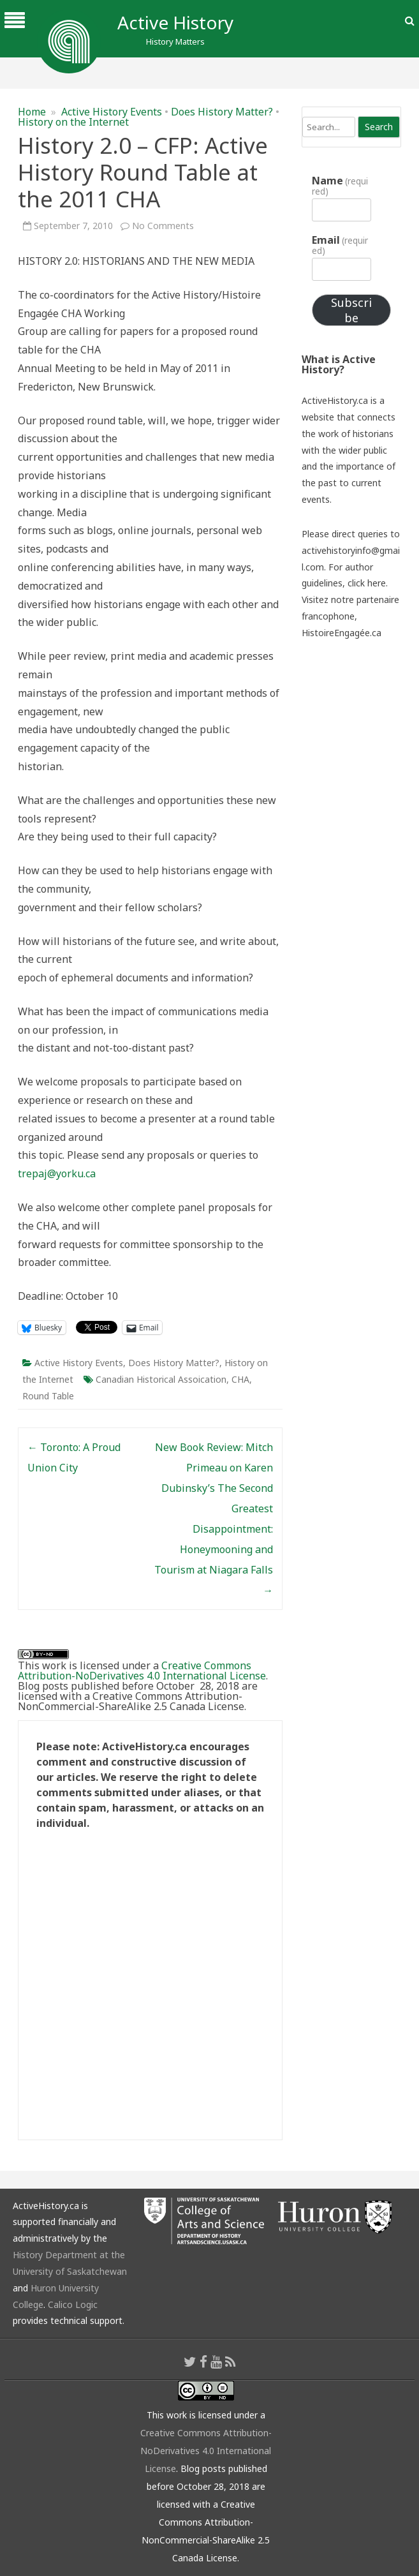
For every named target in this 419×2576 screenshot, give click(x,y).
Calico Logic (73, 2304)
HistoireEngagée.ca (341, 633)
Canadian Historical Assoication (161, 1379)
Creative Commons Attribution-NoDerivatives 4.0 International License (142, 1670)
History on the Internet (73, 122)
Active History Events (111, 112)
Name (340, 185)
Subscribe (351, 310)
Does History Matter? (222, 112)
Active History (175, 22)
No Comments (163, 226)
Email (340, 245)
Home (32, 112)
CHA (240, 1379)
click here (367, 583)
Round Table (48, 1396)
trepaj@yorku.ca (57, 1173)
